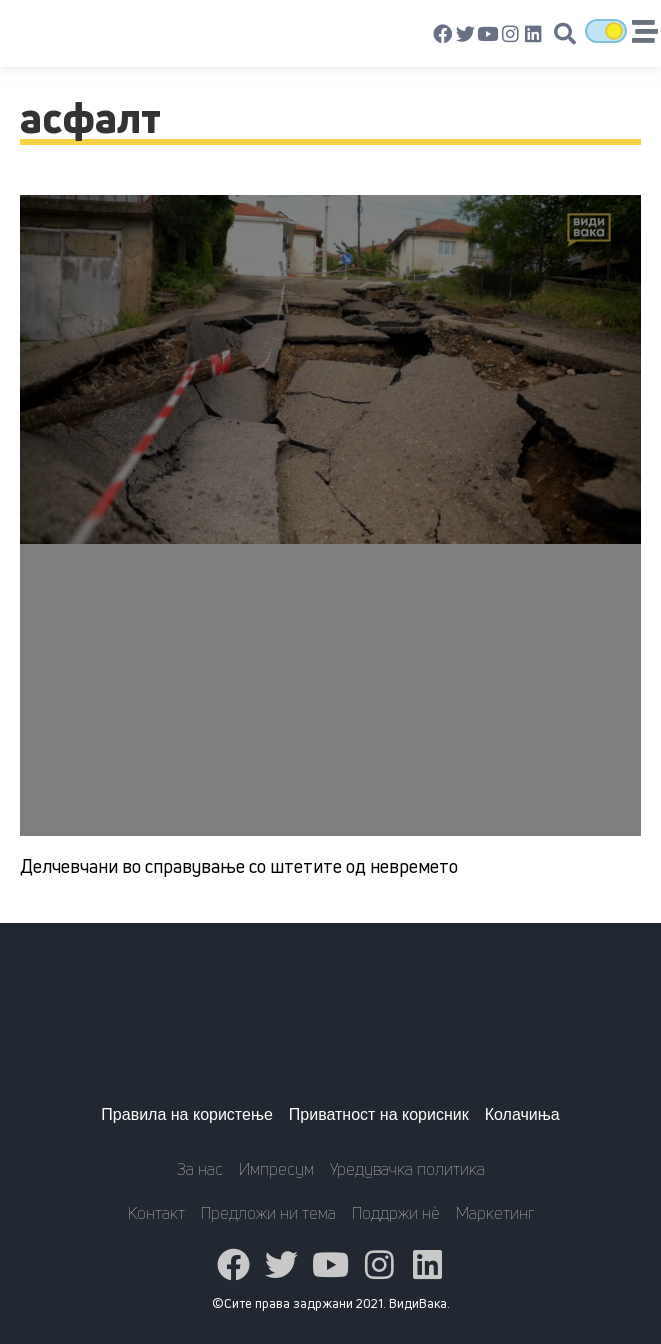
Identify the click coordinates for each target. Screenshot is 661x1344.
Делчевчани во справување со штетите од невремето (239, 866)
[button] (565, 34)
